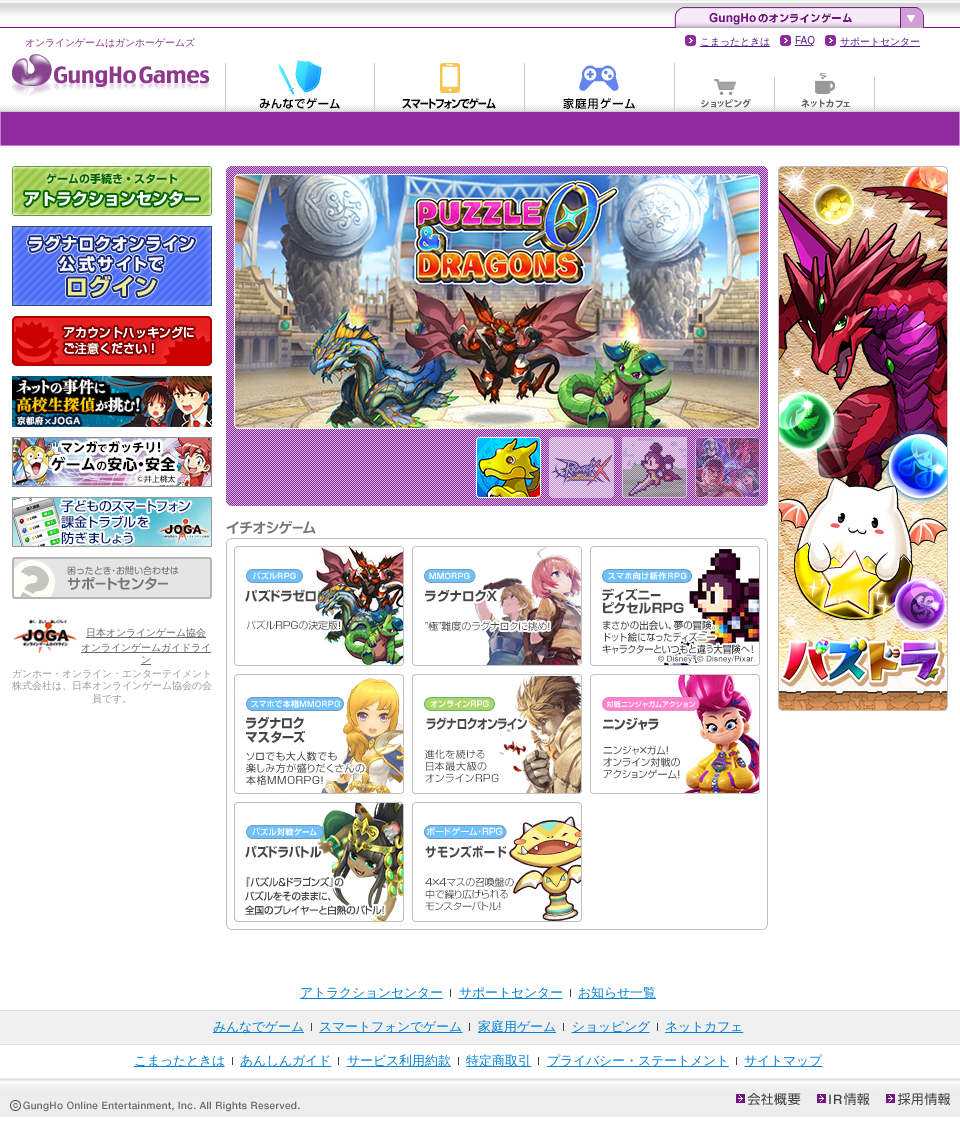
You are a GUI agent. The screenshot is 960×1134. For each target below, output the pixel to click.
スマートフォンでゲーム (450, 84)
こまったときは (735, 41)
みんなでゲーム (300, 84)
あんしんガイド (285, 1060)
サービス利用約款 (399, 1060)
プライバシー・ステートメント (638, 1060)
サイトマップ (783, 1060)
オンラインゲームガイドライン (146, 653)
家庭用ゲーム (600, 84)
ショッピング (725, 84)
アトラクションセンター (371, 992)
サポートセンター (880, 41)
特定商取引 (498, 1060)
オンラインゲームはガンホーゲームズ (110, 42)
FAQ (805, 40)
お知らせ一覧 (617, 992)
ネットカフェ (825, 84)
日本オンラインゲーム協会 (146, 632)
